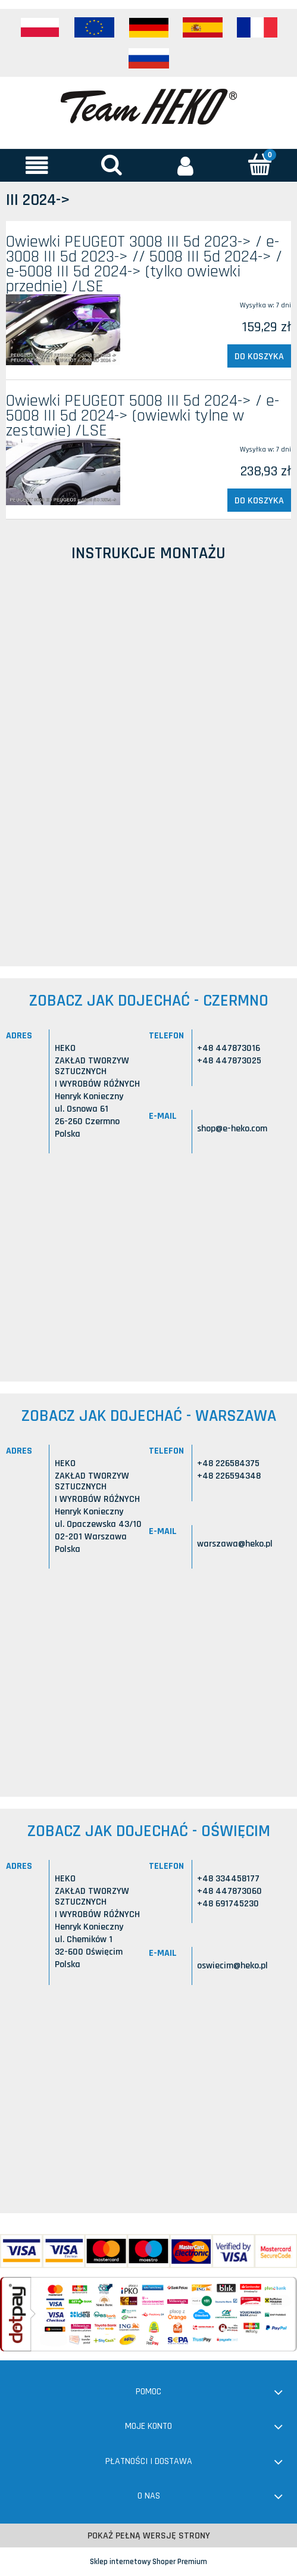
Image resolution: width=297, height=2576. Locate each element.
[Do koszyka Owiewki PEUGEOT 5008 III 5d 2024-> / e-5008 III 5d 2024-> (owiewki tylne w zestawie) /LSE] (259, 500)
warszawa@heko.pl (235, 1544)
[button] (37, 165)
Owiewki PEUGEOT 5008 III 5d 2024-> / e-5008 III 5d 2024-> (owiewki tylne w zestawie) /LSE (142, 415)
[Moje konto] (186, 165)
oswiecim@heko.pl (232, 1965)
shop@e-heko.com (232, 1128)
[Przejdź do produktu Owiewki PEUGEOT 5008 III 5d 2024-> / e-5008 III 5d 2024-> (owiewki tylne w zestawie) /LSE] (63, 471)
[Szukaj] (112, 164)
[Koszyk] (260, 164)
